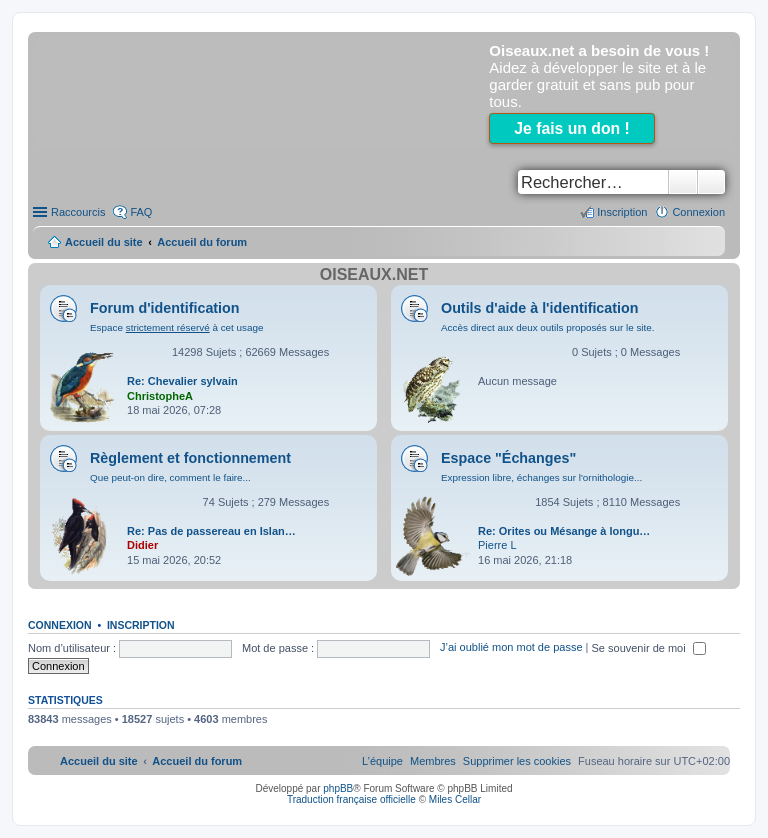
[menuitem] (517, 761)
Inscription (141, 625)
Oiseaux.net (374, 274)
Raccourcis (78, 212)
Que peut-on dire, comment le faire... (170, 477)
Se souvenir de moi (649, 648)
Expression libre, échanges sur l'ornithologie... (541, 477)
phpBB (338, 788)
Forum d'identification (165, 308)
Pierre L (497, 545)
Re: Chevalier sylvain (182, 381)
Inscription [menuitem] (622, 212)
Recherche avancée (711, 182)
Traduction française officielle (351, 799)
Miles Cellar (455, 799)
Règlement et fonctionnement (190, 458)
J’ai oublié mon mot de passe (511, 648)
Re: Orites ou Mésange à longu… (564, 531)
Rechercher (683, 182)
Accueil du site (104, 242)
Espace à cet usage (176, 327)
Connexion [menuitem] (698, 212)
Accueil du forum (202, 242)
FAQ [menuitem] (141, 212)
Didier (142, 545)
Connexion (60, 625)
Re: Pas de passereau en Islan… (211, 531)
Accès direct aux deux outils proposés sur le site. (548, 327)
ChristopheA (160, 396)
